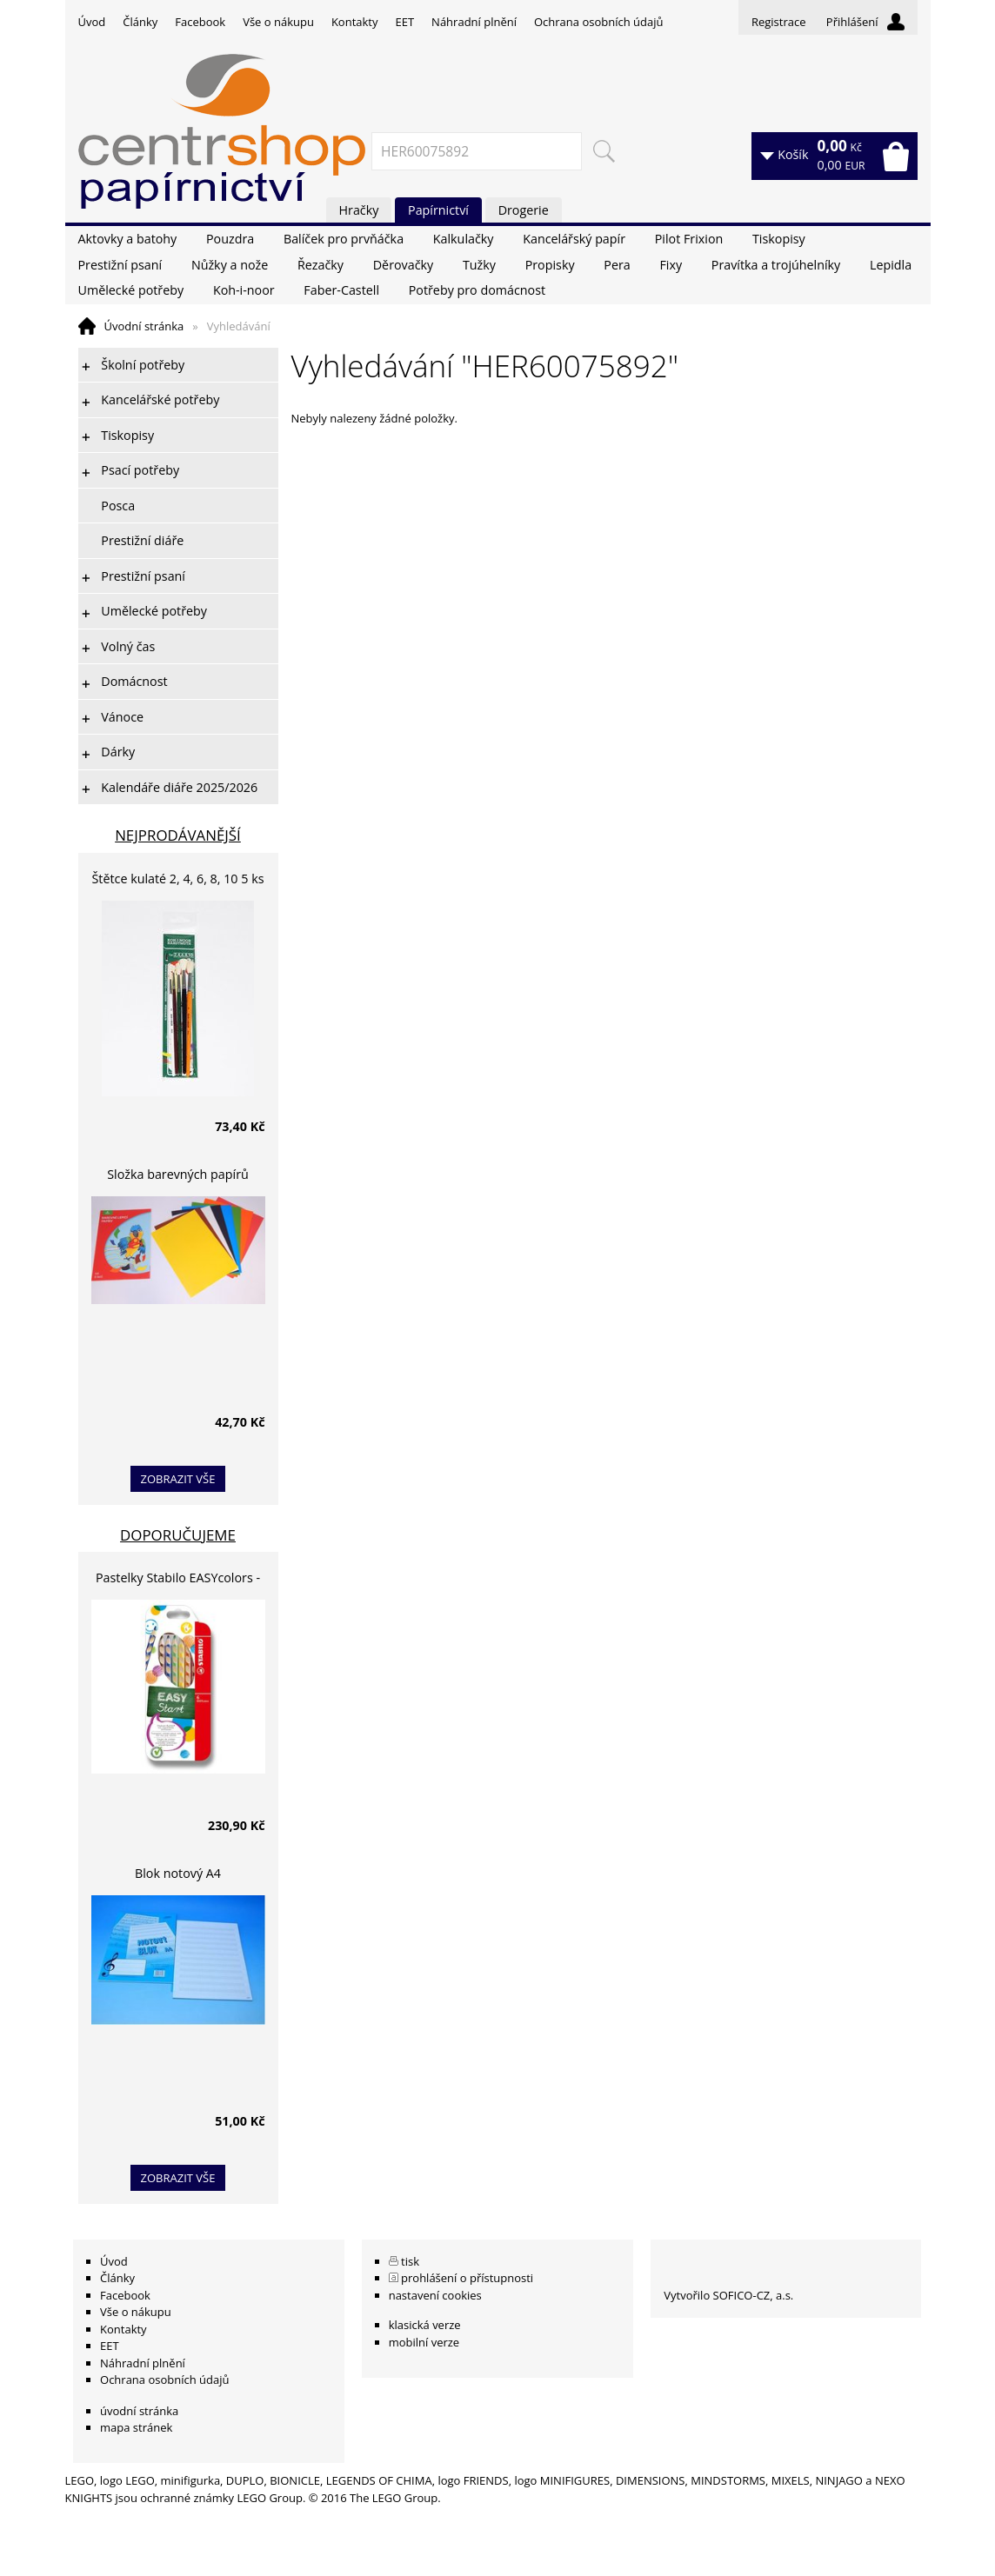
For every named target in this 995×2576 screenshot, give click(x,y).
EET (405, 22)
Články (140, 22)
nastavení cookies (435, 2295)
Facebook (200, 22)
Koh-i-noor (244, 290)
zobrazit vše (178, 1479)
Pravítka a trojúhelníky (775, 264)
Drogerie (523, 210)
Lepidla (891, 264)
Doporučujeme (178, 1535)
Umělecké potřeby (131, 290)
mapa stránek (136, 2427)
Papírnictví (438, 210)
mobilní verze (424, 2342)
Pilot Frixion (689, 238)
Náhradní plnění (474, 22)
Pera (617, 264)
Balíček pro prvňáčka (344, 238)
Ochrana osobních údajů (598, 22)
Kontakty (354, 22)
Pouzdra (230, 238)
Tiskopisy (778, 238)
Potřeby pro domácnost (477, 290)
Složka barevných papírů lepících (178, 1177)
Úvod (92, 22)
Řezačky (320, 264)
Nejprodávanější (178, 835)
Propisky (550, 264)
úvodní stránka (139, 2411)
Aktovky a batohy (127, 238)
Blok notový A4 (178, 1873)
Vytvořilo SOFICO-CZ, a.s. (728, 2295)
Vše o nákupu (278, 22)
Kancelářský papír (574, 238)
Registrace (778, 22)
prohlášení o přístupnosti (467, 2278)
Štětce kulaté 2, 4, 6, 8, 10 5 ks (178, 878)
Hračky (359, 210)
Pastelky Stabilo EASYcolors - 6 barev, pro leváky (178, 1580)
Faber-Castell (341, 290)
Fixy (670, 264)
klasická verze (425, 2325)
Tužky (479, 264)
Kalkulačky (463, 238)
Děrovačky (403, 264)
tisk (410, 2261)
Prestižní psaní (120, 264)
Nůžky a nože (229, 264)
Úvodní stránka (144, 326)
